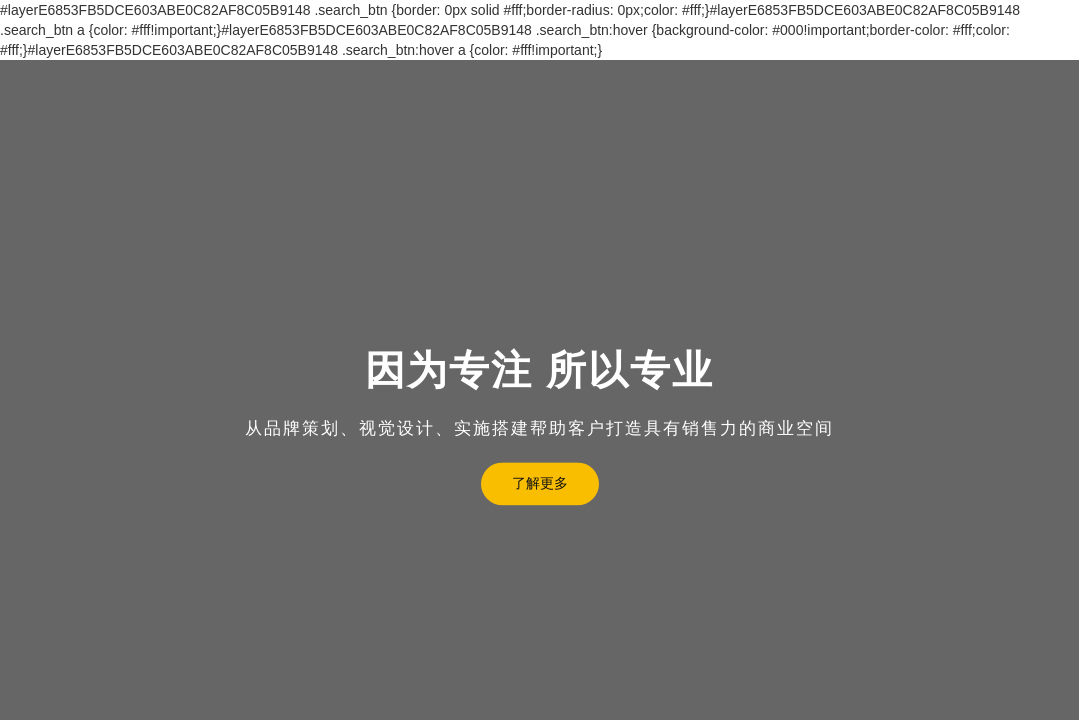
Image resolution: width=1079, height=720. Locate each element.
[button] (23, 423)
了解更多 (540, 483)
